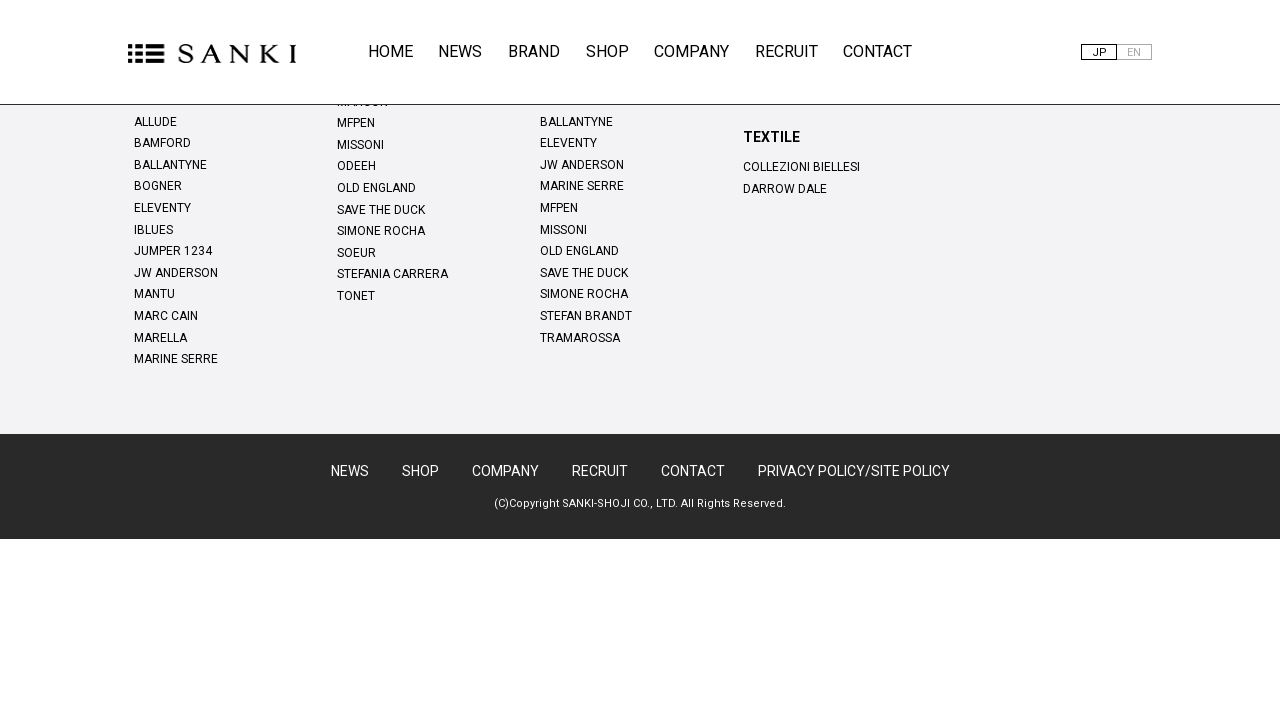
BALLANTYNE (170, 165)
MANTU (154, 294)
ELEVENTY (162, 208)
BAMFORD (162, 143)
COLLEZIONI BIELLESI (801, 167)
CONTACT (877, 51)
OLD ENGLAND (376, 188)
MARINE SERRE (176, 359)
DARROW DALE (785, 189)
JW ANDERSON (176, 273)
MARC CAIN (166, 316)
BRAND (534, 51)
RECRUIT (786, 51)
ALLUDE (155, 122)
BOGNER (158, 186)
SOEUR (356, 253)
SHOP (607, 51)
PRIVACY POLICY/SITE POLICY (854, 471)
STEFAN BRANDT (586, 316)
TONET (356, 296)
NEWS (460, 51)
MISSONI (360, 145)
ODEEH (356, 166)
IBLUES (153, 230)
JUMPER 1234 (173, 251)
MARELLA (160, 338)
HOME (390, 51)
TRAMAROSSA (580, 338)
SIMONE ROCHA (381, 231)
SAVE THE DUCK (381, 210)
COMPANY (691, 51)
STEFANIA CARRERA (392, 274)
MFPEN (356, 123)
